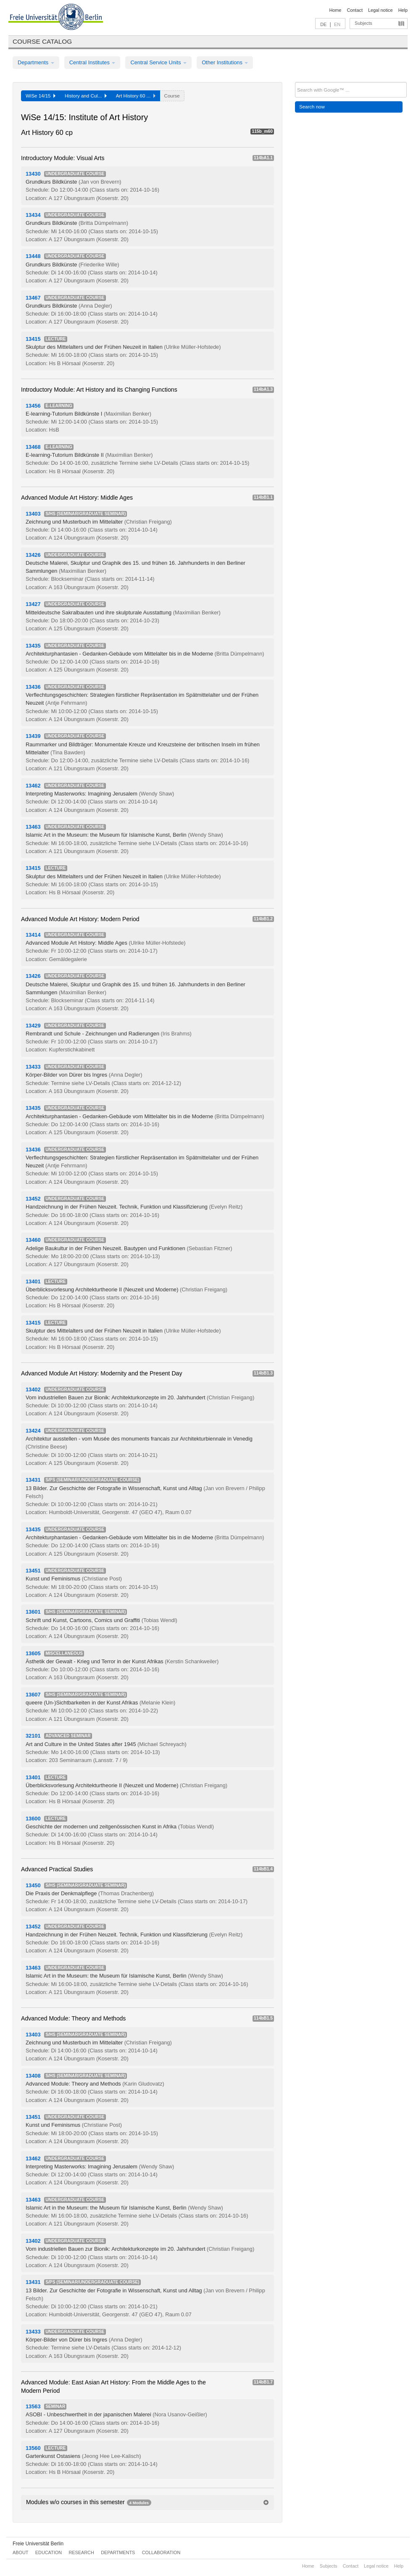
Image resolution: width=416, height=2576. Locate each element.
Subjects (363, 23)
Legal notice (380, 10)
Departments (36, 62)
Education (48, 2552)
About (20, 2552)
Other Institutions (225, 62)
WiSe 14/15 (40, 95)
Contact (354, 10)
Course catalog (42, 41)
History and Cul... (86, 95)
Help (403, 10)
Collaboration (161, 2552)
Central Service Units (158, 62)
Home (335, 10)
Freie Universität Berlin (38, 2544)
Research (81, 2552)
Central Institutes (92, 62)
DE (323, 24)
